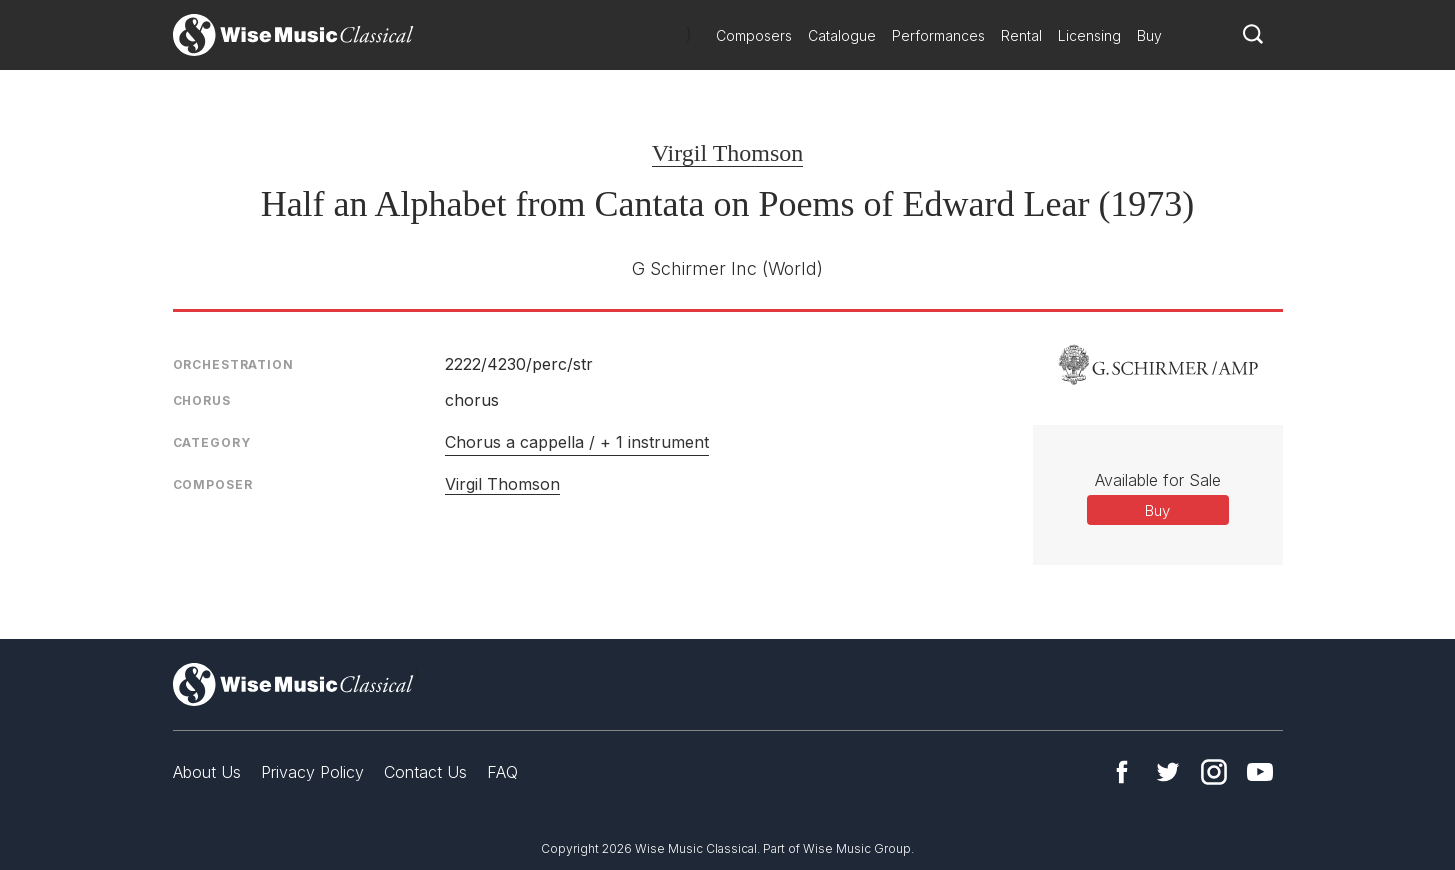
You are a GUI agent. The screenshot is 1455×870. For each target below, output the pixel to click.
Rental (1021, 35)
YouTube (1260, 772)
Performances (938, 35)
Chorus (202, 400)
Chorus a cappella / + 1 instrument (577, 442)
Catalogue (842, 35)
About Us (207, 772)
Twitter (1168, 772)
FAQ (502, 772)
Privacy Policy (312, 772)
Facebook (1122, 772)
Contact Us (425, 772)
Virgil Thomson (728, 153)
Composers (754, 35)
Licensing (1089, 35)
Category (212, 442)
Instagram (1214, 772)
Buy (1149, 35)
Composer (213, 484)
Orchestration (233, 364)
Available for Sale (1158, 480)
